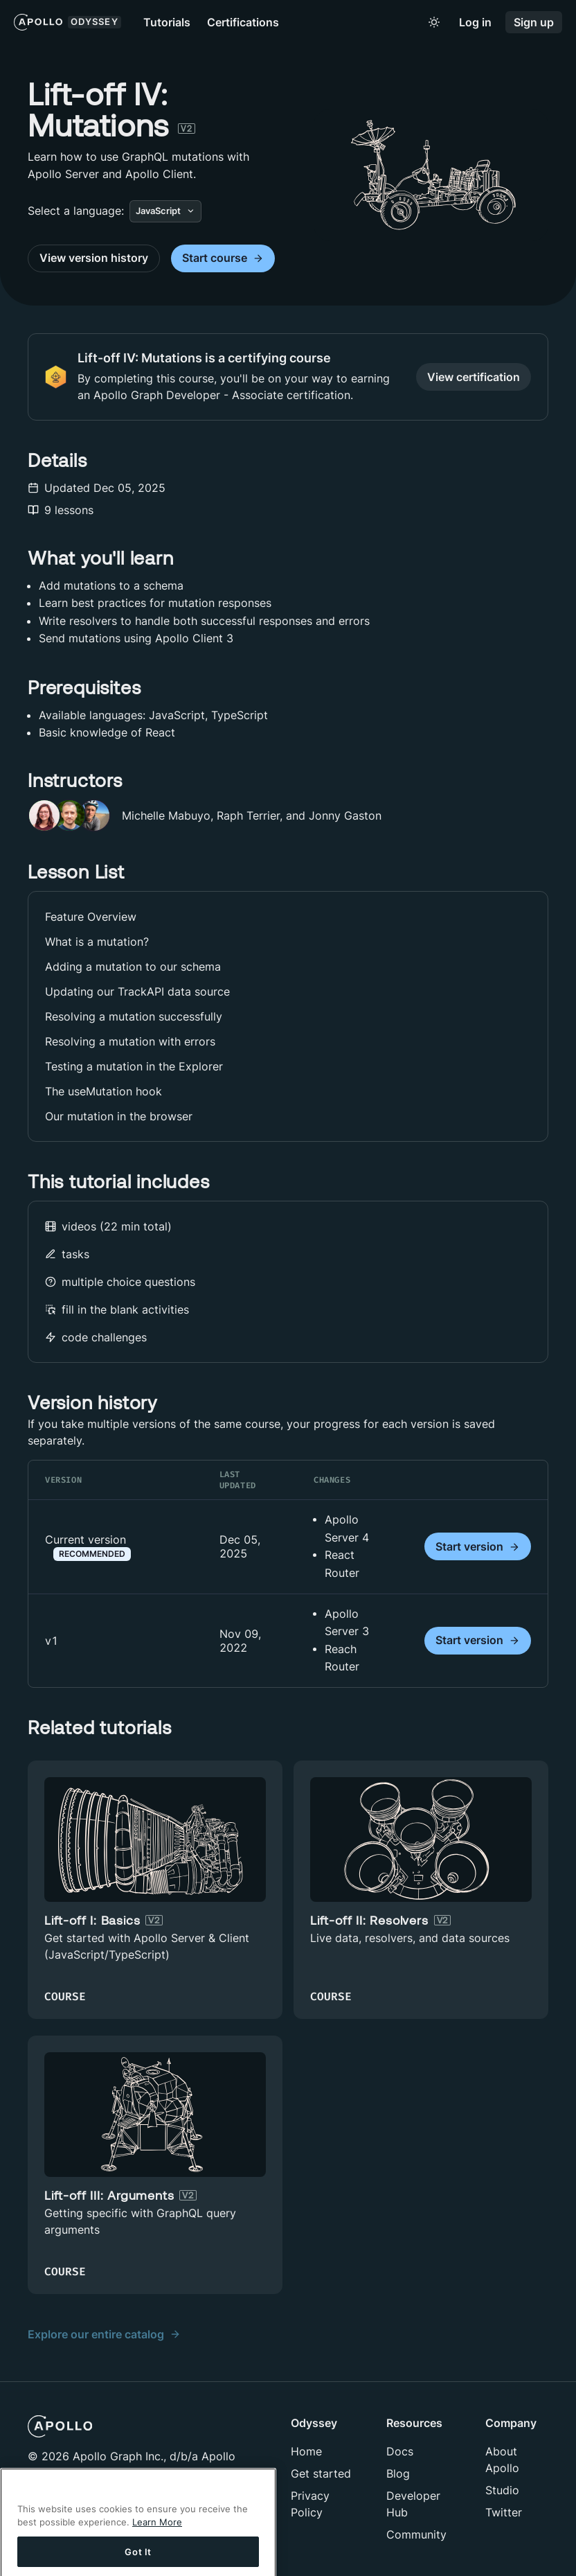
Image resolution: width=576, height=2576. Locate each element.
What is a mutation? (97, 942)
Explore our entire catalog (104, 2334)
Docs (399, 2451)
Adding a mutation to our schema (133, 966)
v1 (51, 1641)
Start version (477, 1546)
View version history (93, 258)
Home (306, 2451)
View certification (473, 377)
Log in (475, 22)
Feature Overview (90, 917)
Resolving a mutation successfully (133, 1016)
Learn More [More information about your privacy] (157, 2535)
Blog (398, 2473)
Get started (321, 2473)
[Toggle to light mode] (434, 22)
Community (416, 2534)
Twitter (503, 2512)
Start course (223, 258)
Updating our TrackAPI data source (137, 991)
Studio (502, 2490)
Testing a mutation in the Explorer (134, 1066)
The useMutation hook (103, 1091)
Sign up (534, 22)
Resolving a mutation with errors (130, 1041)
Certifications (243, 22)
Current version (88, 1546)
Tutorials (166, 22)
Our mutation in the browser (118, 1116)
